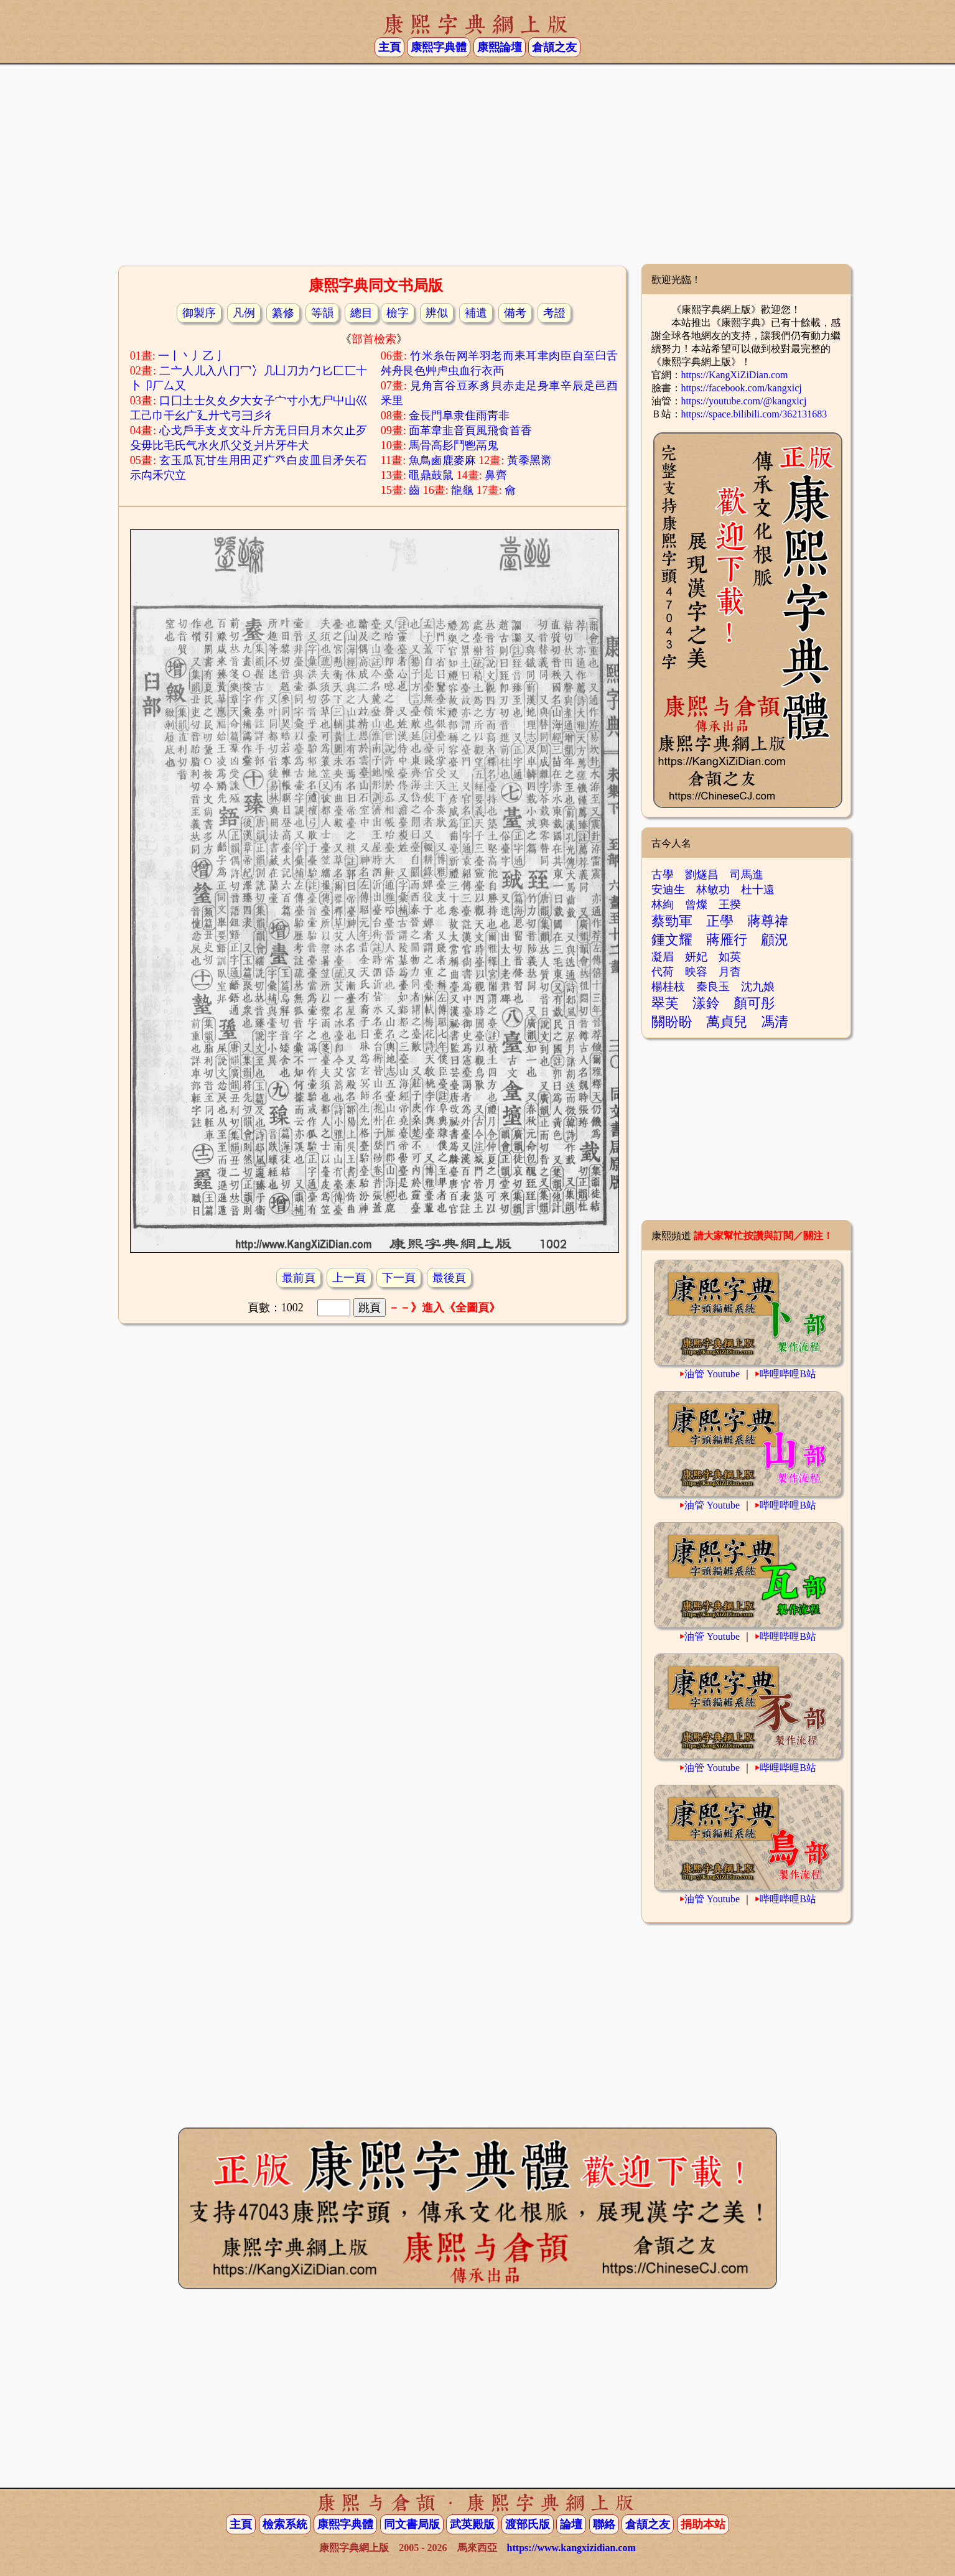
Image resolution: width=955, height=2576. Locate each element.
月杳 (730, 971)
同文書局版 (412, 2524)
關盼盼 (671, 1022)
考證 (554, 313)
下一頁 (399, 1278)
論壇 (571, 2524)
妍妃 (696, 957)
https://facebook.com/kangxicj (741, 388)
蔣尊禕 (767, 921)
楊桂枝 (668, 986)
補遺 (476, 313)
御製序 (199, 313)
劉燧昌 (702, 874)
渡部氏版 (527, 2524)
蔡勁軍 (671, 921)
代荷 (662, 971)
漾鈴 (706, 1003)
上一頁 (349, 1278)
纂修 (283, 313)
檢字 (397, 313)
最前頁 (298, 1278)
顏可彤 (754, 1003)
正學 (720, 921)
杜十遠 (758, 889)
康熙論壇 (499, 47)
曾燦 (696, 904)
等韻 (322, 313)
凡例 (244, 313)
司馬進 (746, 874)
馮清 (774, 1022)
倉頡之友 (554, 47)
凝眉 (662, 957)
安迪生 (668, 889)
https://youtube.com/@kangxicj (744, 401)
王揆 (730, 904)
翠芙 (665, 1003)
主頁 (389, 47)
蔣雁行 (726, 939)
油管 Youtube (712, 1374)
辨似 (437, 313)
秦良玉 (713, 986)
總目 (361, 313)
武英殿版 (472, 2524)
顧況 (774, 939)
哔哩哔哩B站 (788, 1374)
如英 (730, 957)
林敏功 (713, 889)
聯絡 (604, 2524)
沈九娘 (758, 986)
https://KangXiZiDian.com (734, 375)
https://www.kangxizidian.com (571, 2547)
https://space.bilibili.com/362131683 (754, 414)
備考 (515, 313)
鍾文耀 (671, 939)
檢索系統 (285, 2524)
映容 (696, 971)
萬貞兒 (726, 1022)
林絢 (662, 904)
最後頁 (449, 1278)
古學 (662, 874)
